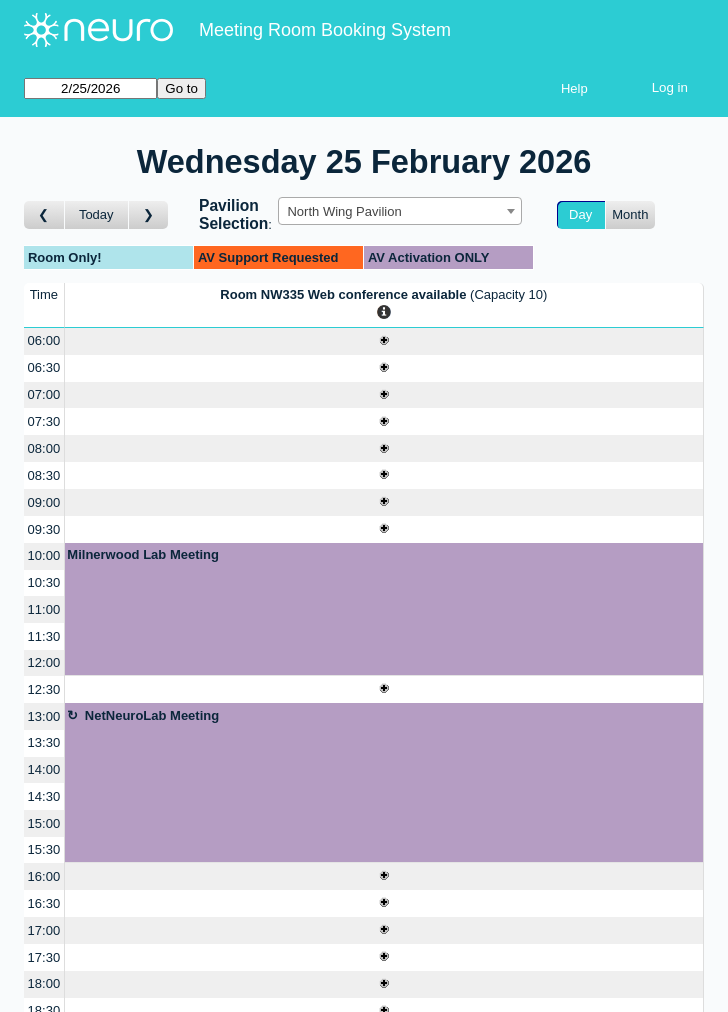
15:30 (44, 849)
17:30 (44, 957)
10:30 (44, 582)
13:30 (44, 742)
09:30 (44, 529)
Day (580, 214)
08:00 (44, 448)
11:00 (44, 609)
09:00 (44, 502)
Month (630, 214)
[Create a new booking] (384, 341)
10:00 (44, 555)
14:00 (44, 769)
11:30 (44, 636)
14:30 (44, 796)
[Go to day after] (149, 215)
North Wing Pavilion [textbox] (344, 211)
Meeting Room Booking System (325, 30)
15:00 (44, 823)
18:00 (44, 983)
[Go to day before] (44, 215)
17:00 (44, 930)
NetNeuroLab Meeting (152, 715)
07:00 (44, 394)
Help (574, 88)
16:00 (44, 876)
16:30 (44, 903)
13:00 (44, 716)
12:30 (44, 689)
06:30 (44, 367)
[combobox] (400, 211)
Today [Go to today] (96, 214)
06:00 (44, 340)
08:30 (44, 475)
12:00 (44, 662)
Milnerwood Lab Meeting (143, 554)
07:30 (44, 421)
